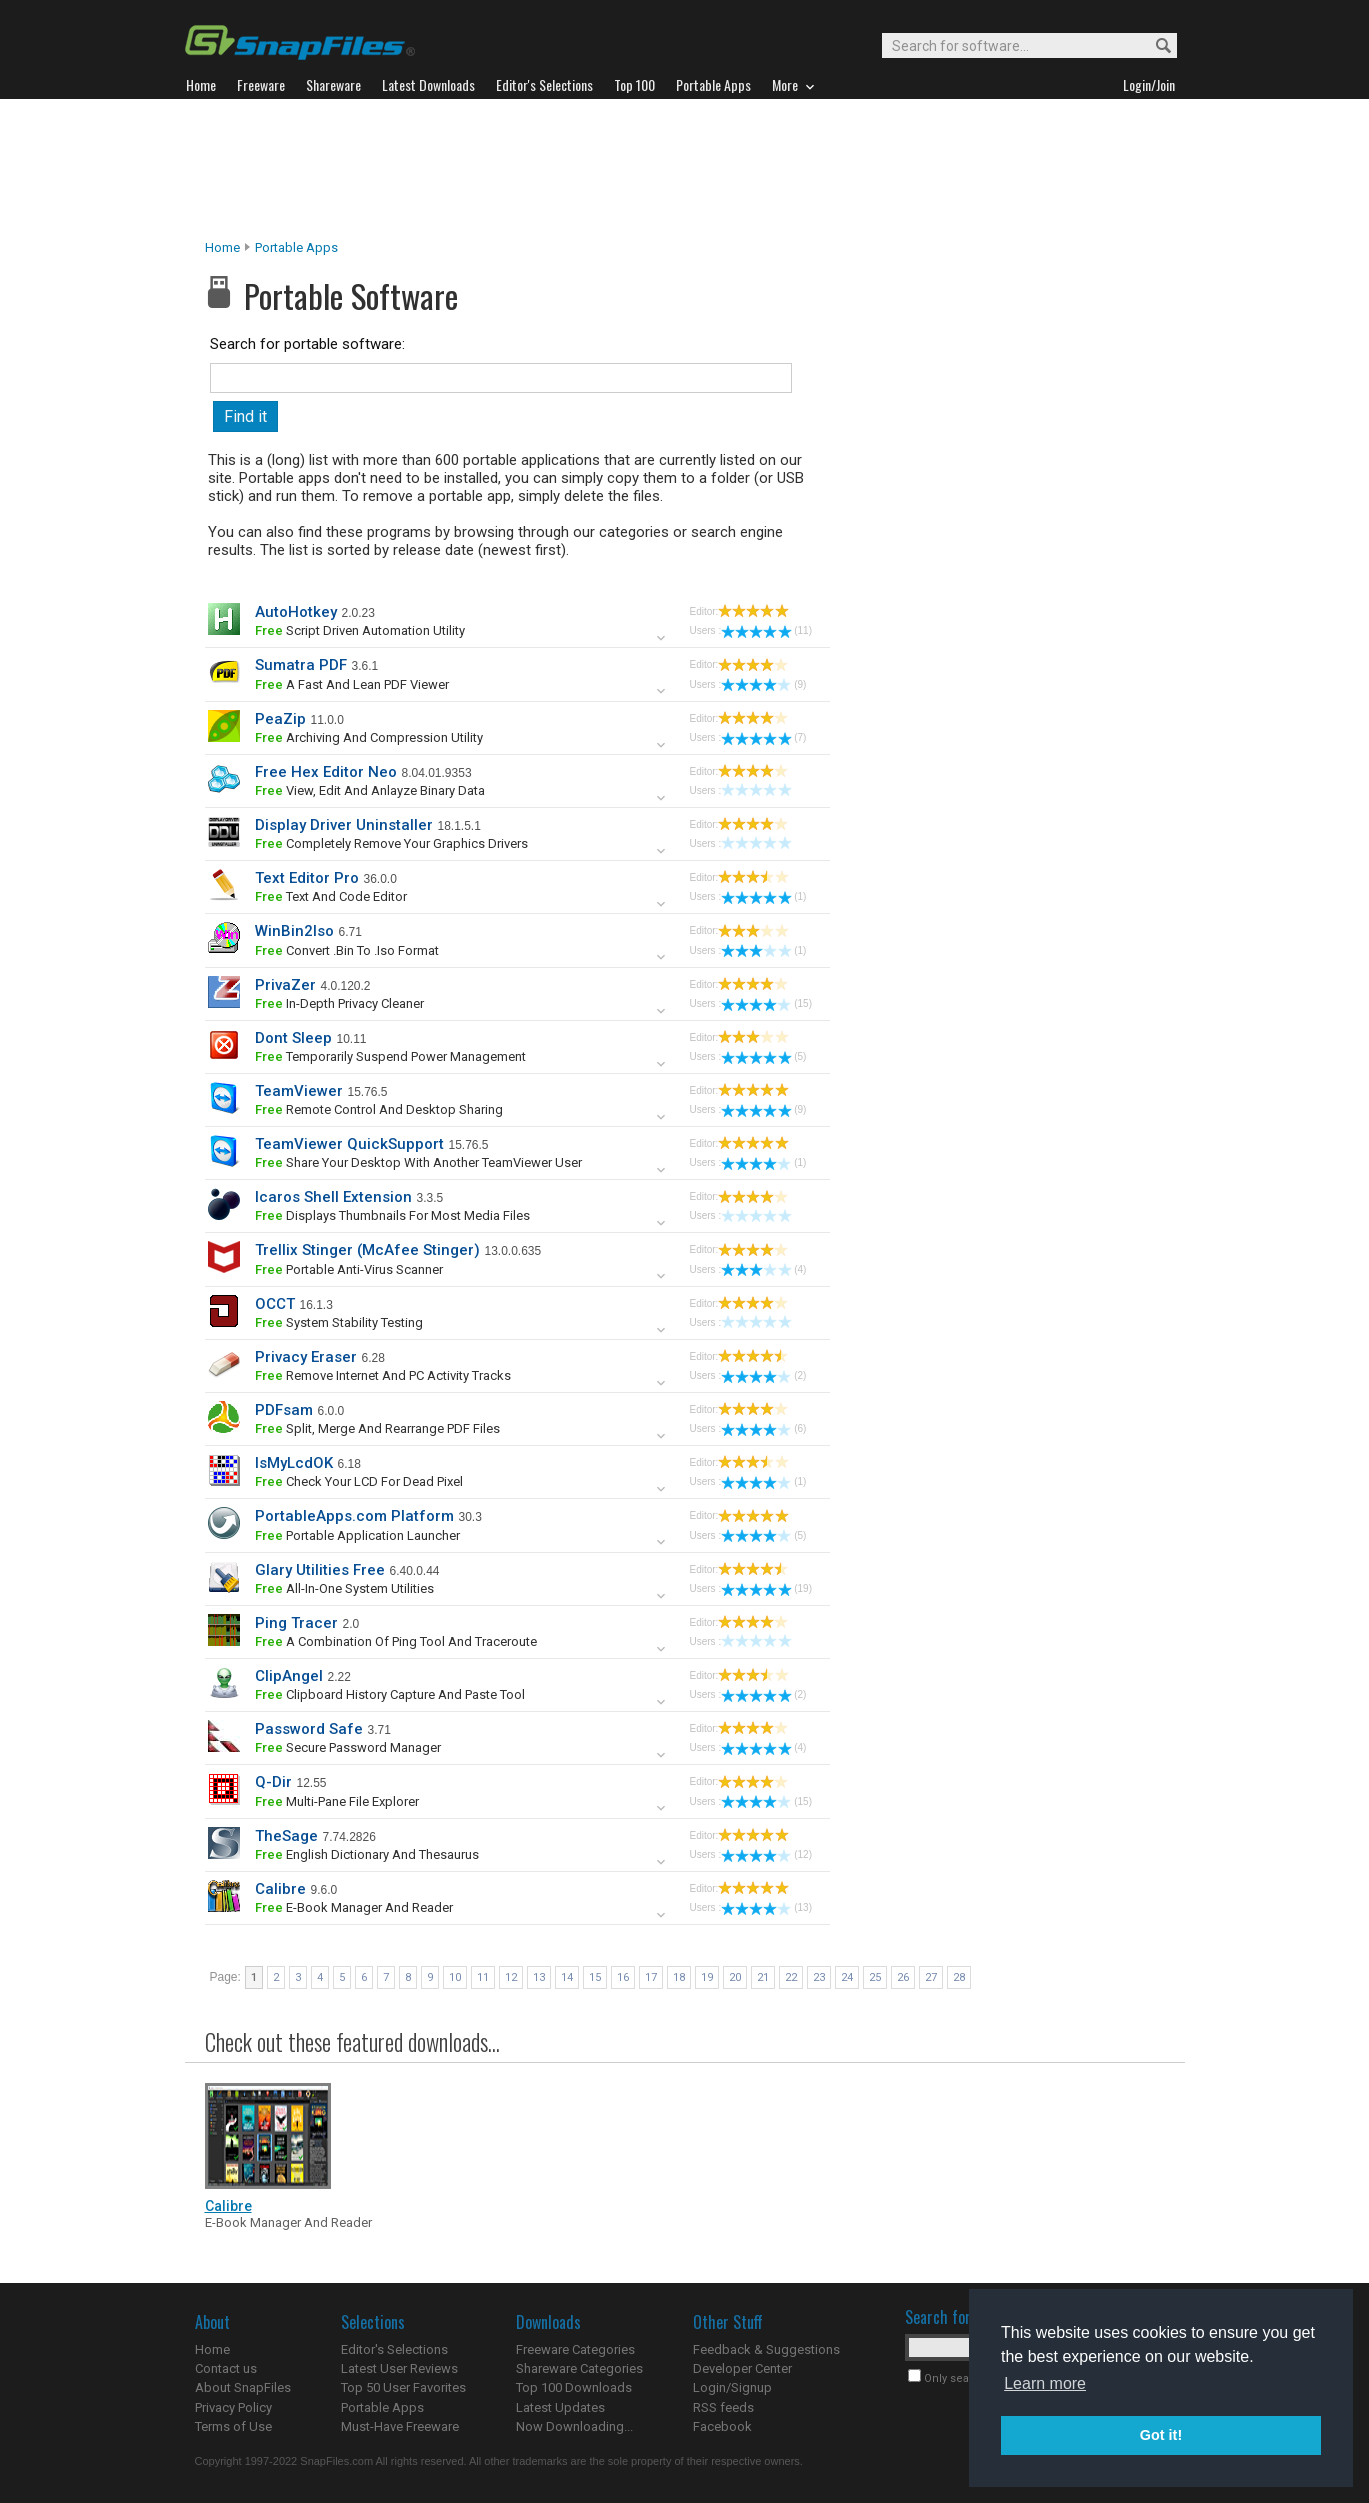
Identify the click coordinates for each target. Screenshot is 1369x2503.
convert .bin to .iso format (347, 950)
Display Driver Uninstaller (344, 825)
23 (819, 1977)
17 (651, 1977)
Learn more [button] (1045, 2383)
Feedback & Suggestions (766, 2349)
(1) (763, 896)
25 (875, 1977)
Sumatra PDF (301, 665)
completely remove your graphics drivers (391, 843)
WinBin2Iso (294, 931)
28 (959, 1977)
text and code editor (331, 896)
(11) (766, 630)
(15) (766, 1003)
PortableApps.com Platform (354, 1516)
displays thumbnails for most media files (392, 1215)
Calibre (280, 1889)
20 (735, 1977)
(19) (766, 1588)
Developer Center (742, 2368)
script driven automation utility (360, 630)
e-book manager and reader (354, 1907)
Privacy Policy (233, 2407)
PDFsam (284, 1410)
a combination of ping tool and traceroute (396, 1641)
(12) (766, 1854)
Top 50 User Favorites (403, 2387)
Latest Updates (560, 2407)
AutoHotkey (296, 612)
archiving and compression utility (369, 737)
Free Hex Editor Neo (326, 772)
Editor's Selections (394, 2349)
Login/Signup (732, 2387)
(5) (763, 1056)
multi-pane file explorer (337, 1801)
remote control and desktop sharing (379, 1109)
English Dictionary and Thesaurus (367, 1854)
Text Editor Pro (307, 878)
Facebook (722, 2426)
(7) (763, 737)
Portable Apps (296, 247)
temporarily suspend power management (390, 1056)
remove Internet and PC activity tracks (383, 1375)
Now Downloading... (574, 2426)
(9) (763, 684)
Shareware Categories (579, 2368)
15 (595, 1977)
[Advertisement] (685, 169)
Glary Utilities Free (320, 1570)
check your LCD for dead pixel (359, 1481)
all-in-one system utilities (344, 1588)
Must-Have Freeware (400, 2426)
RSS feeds (723, 2407)
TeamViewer (299, 1091)
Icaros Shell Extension (333, 1197)
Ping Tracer (296, 1623)
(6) (763, 1428)
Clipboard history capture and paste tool (390, 1694)
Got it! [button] (1161, 2435)
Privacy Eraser (306, 1357)
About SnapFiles (243, 2387)
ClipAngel (289, 1676)
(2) (763, 1375)
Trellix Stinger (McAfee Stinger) (367, 1250)
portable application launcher (357, 1535)
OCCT (275, 1304)
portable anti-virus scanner (349, 1269)
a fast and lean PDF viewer (352, 684)
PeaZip (280, 719)
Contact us (226, 2368)
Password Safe (309, 1729)
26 (903, 1977)
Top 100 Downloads (574, 2387)
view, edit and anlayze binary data (370, 790)
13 (539, 1977)
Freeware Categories (575, 2349)
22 (791, 1977)
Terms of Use (233, 2426)
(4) (763, 1269)
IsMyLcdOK (294, 1463)
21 (763, 1977)
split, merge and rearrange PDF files (377, 1428)
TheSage (286, 1836)
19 (707, 1977)
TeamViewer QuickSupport (349, 1144)
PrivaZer (285, 985)
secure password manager (348, 1747)
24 (847, 1977)
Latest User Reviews (399, 2368)
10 (455, 1977)
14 (567, 1977)
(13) (766, 1907)
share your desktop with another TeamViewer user (418, 1162)
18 (679, 1977)
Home (222, 247)
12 (511, 1977)
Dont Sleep (293, 1038)
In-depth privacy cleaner (339, 1003)
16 (623, 1977)
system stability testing (339, 1322)
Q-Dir (273, 1782)
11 (483, 1977)
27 (931, 1977)
